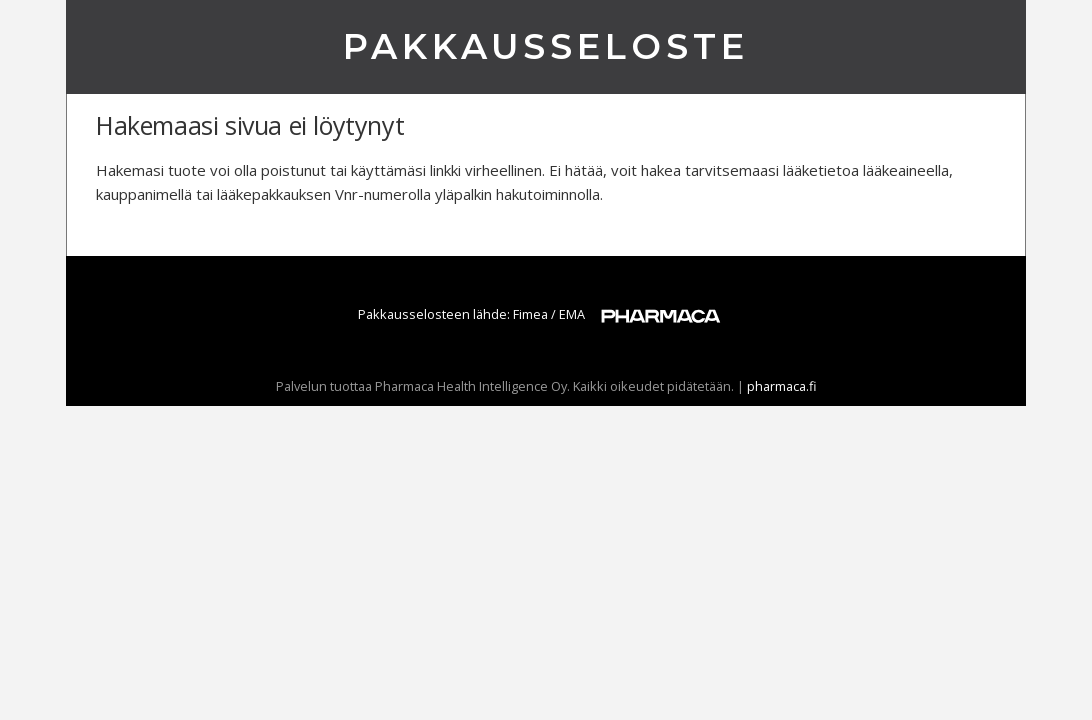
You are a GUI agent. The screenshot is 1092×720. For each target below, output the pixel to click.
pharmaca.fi (782, 386)
